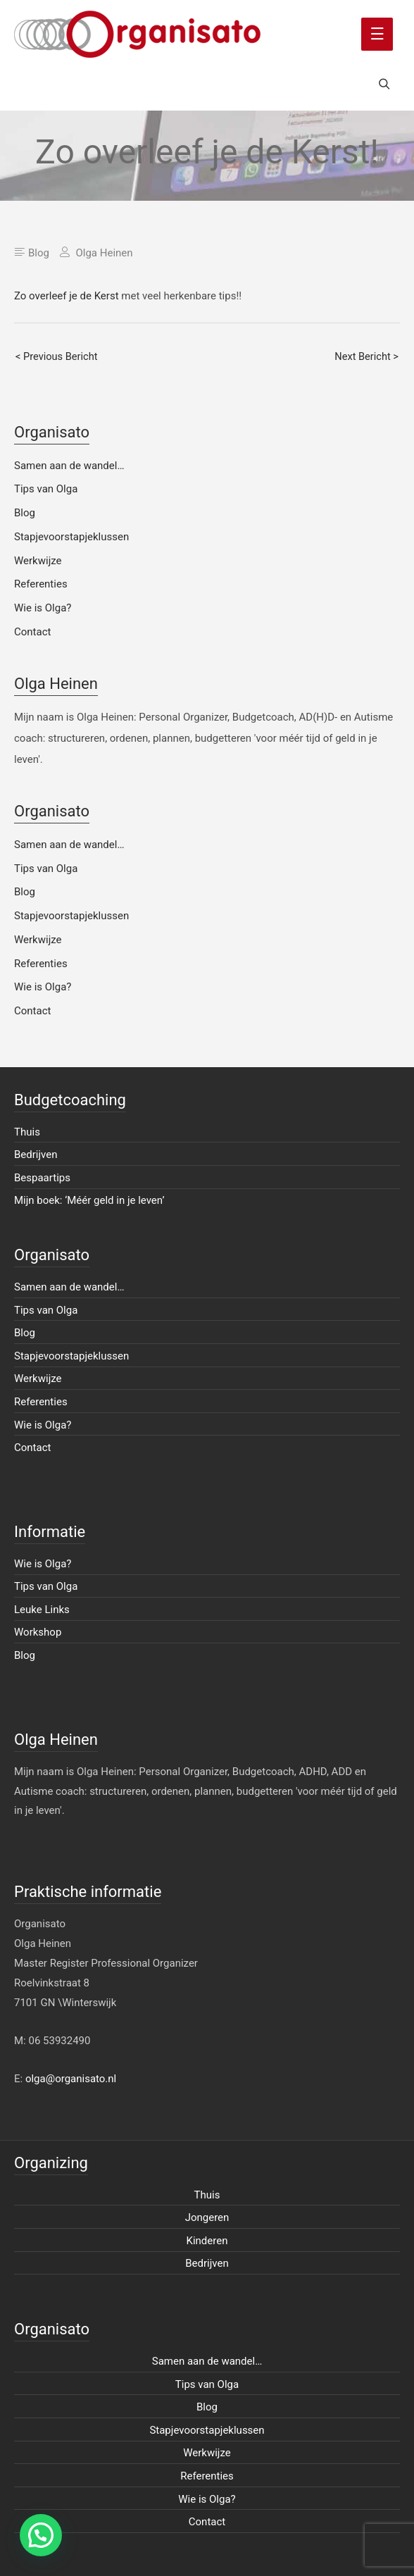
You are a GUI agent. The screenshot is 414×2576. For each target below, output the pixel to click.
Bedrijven (36, 1154)
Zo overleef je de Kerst (66, 296)
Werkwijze (38, 560)
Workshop (37, 1632)
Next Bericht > (366, 356)
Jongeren (207, 2217)
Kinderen (207, 2240)
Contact (32, 632)
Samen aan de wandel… (69, 465)
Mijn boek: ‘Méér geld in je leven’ (89, 1200)
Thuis (27, 1132)
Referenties (41, 584)
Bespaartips (42, 1177)
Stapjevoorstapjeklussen (71, 536)
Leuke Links (42, 1609)
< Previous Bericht (56, 356)
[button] (41, 2535)
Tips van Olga (45, 489)
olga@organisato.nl (70, 2078)
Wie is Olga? (42, 608)
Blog (38, 253)
